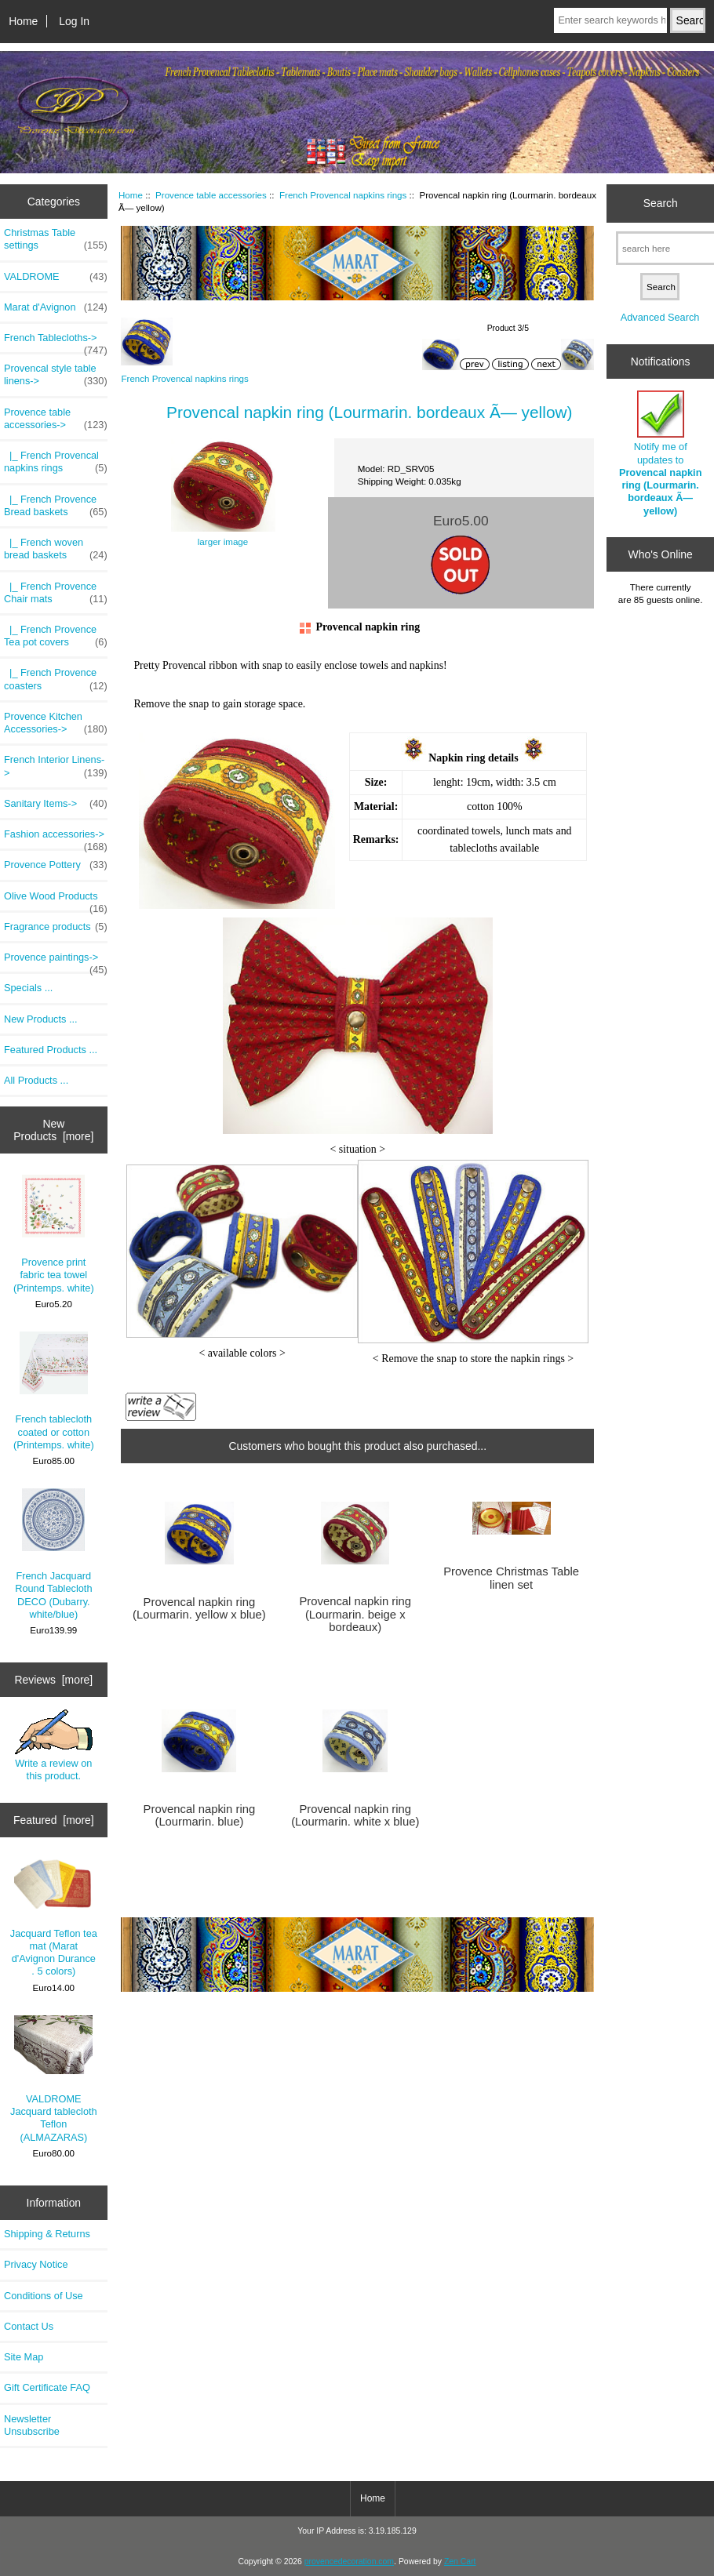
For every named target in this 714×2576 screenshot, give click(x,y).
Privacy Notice (35, 2264)
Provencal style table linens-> (55, 374)
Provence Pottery (55, 865)
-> (55, 418)
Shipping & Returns (47, 2234)
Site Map (23, 2357)
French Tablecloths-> (55, 342)
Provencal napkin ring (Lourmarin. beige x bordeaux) (355, 1614)
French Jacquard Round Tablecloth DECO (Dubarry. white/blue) (53, 1554)
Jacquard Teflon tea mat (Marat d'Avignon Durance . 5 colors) (53, 1918)
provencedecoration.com (349, 2561)
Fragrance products (55, 927)
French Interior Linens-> (55, 766)
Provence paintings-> (55, 961)
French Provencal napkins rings (342, 195)
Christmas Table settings (55, 239)
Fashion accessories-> (55, 838)
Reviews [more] (53, 1679)
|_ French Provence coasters (55, 679)
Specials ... (28, 988)
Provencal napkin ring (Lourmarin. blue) (200, 1815)
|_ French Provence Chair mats (55, 592)
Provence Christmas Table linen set (511, 1577)
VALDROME (55, 277)
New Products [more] (53, 1130)
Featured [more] (53, 1820)
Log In (74, 21)
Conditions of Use (43, 2296)
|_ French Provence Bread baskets (55, 505)
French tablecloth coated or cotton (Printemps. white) (53, 1391)
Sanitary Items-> (55, 804)
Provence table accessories (211, 195)
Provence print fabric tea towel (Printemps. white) (53, 1234)
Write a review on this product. (54, 1745)
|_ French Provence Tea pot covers (55, 636)
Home (23, 21)
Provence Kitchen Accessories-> (55, 723)
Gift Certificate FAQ (47, 2387)
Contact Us (28, 2326)
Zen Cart (460, 2561)
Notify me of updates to (660, 453)
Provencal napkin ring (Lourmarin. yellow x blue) (199, 1608)
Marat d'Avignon (55, 307)
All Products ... (36, 1080)
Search (660, 203)
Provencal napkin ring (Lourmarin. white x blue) (355, 1815)
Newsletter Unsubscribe (32, 2425)
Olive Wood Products (55, 900)
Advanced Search (660, 317)
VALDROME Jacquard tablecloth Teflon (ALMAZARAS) (53, 2079)
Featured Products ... (50, 1049)
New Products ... (41, 1019)
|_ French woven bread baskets (55, 548)
